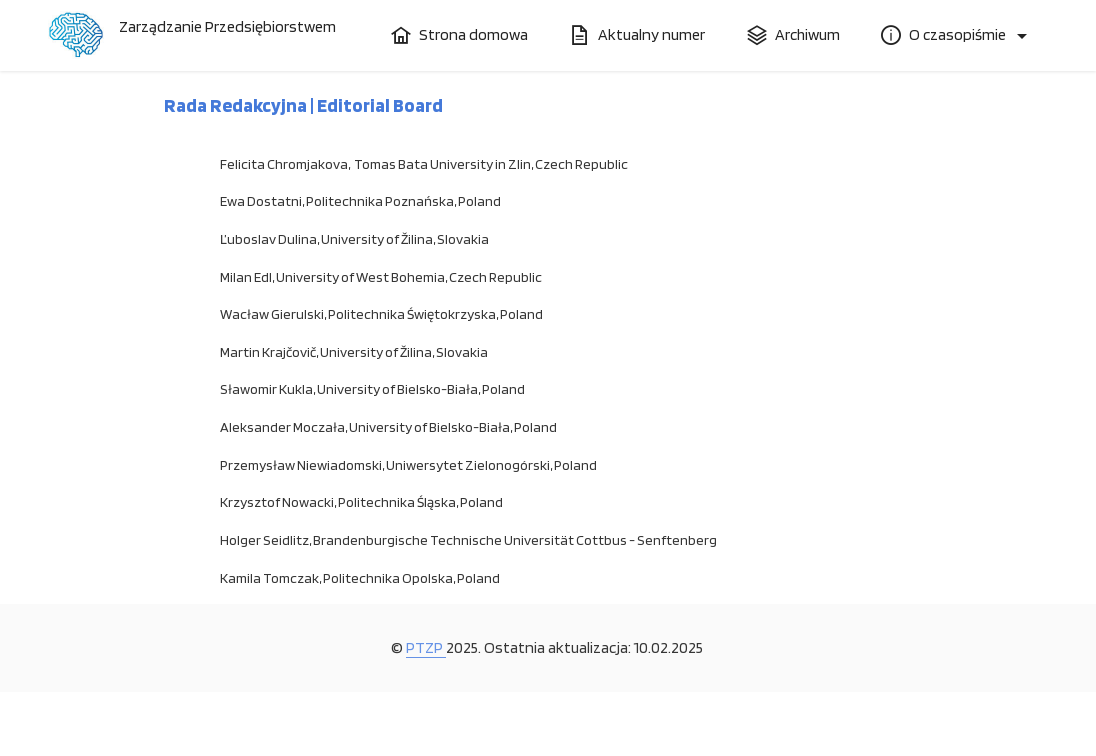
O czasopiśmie (945, 35)
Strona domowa (459, 35)
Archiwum (793, 35)
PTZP (426, 647)
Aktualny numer (637, 35)
